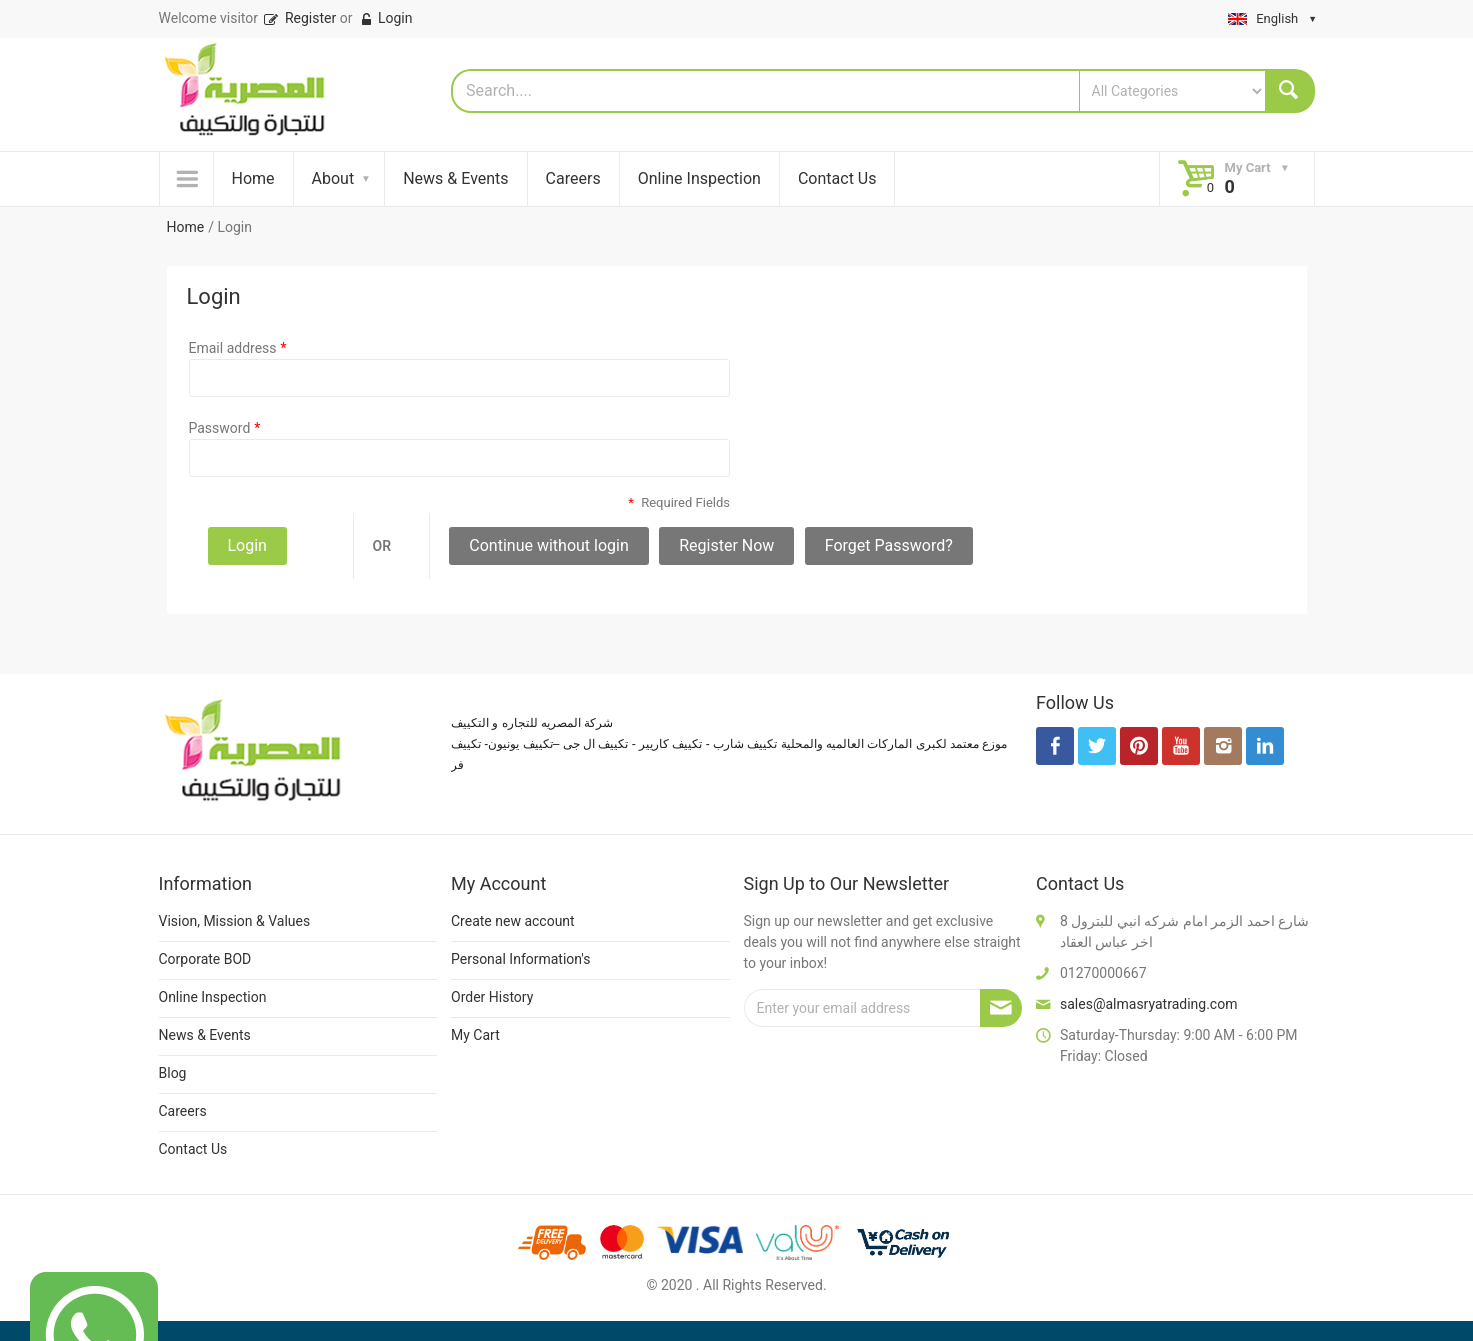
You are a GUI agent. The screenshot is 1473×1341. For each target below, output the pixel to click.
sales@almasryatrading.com (1148, 1004)
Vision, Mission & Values (235, 921)
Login (385, 18)
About (333, 178)
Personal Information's (521, 959)
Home (253, 178)
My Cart (475, 1035)
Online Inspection (699, 178)
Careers (573, 178)
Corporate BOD (205, 959)
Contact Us (837, 178)
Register (298, 18)
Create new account (513, 921)
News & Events (455, 178)
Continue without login (548, 545)
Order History (492, 997)
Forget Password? (889, 545)
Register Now (726, 545)
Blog (173, 1073)
